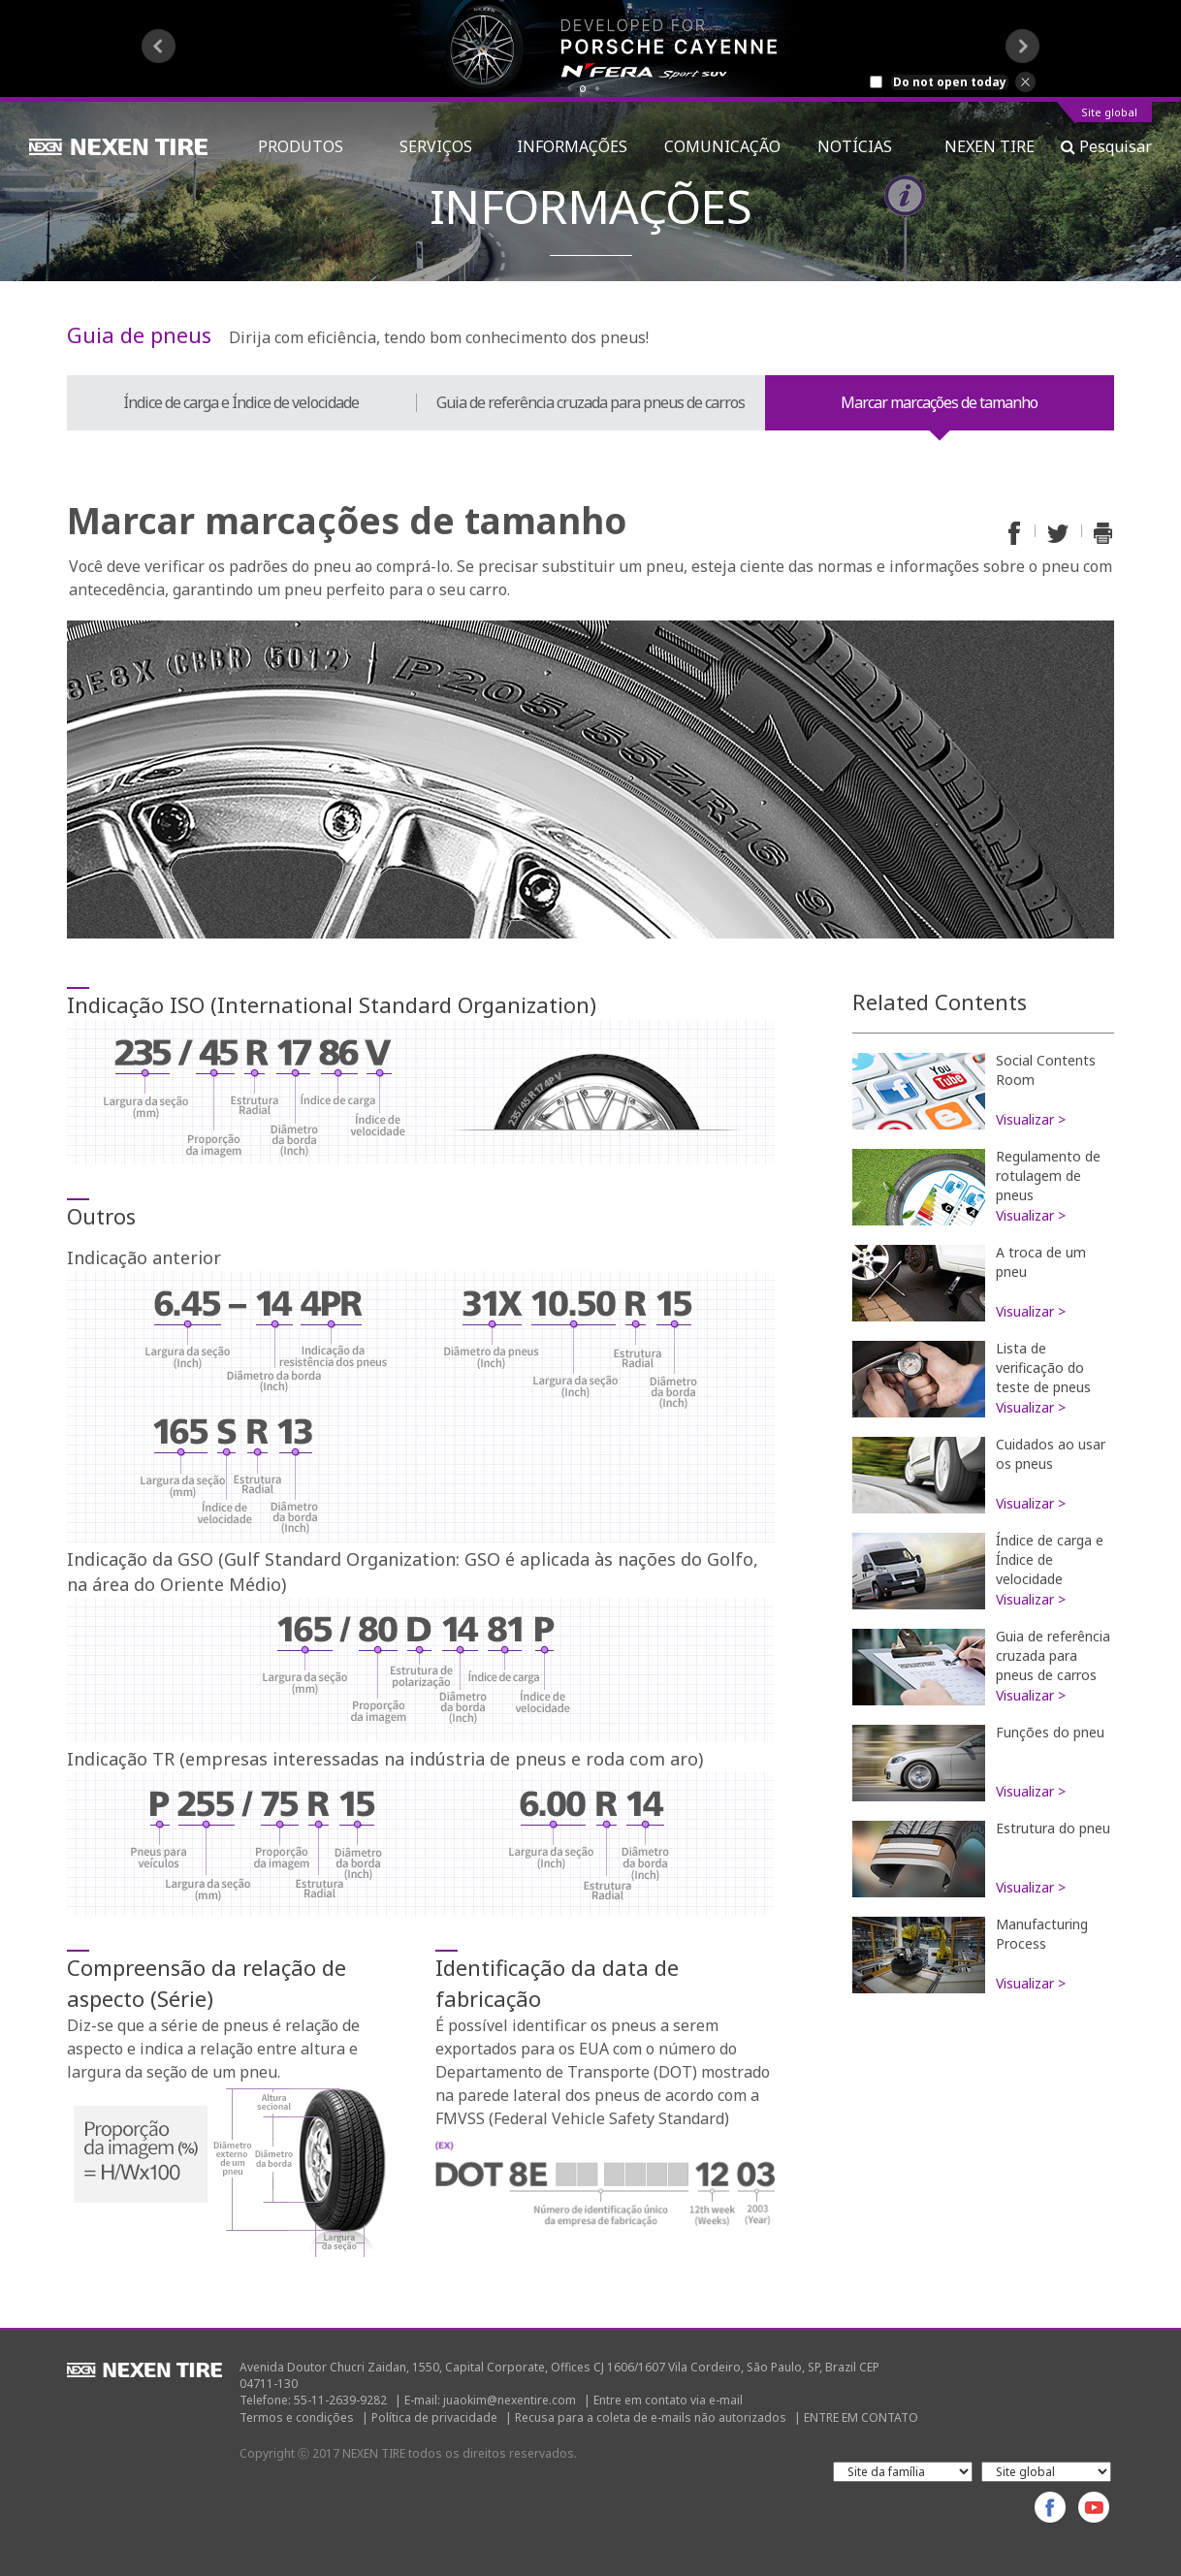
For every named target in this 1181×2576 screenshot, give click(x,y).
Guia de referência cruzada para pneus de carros (590, 402)
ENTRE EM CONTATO (861, 2417)
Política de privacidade (434, 2417)
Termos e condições (296, 2417)
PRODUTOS (310, 146)
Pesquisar (1106, 146)
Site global (1109, 113)
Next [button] (1022, 46)
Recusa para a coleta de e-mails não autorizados (650, 2417)
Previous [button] (159, 46)
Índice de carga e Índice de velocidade (241, 402)
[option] (590, 48)
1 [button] (583, 88)
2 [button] (597, 88)
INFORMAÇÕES (572, 146)
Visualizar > (1031, 1119)
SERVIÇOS (439, 146)
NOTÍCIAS (862, 146)
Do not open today (949, 82)
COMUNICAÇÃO (722, 146)
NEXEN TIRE (989, 146)
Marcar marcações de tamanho (939, 402)
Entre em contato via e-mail (668, 2400)
